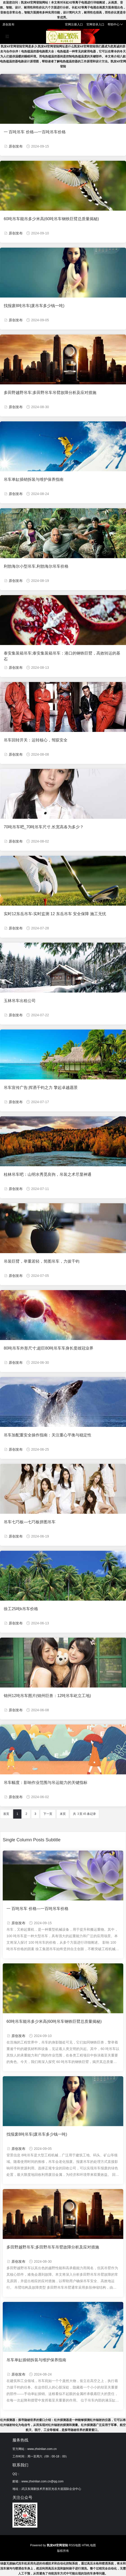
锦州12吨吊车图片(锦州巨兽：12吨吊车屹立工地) (47, 1696)
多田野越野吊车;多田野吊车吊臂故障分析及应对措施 (50, 392)
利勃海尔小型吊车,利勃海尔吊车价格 (36, 566)
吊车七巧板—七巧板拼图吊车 (30, 1522)
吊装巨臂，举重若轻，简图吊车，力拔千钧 (41, 1261)
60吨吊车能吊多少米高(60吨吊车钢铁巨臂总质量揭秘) (51, 219)
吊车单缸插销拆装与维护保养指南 (33, 479)
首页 (6, 1814)
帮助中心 (115, 24)
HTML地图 (89, 2545)
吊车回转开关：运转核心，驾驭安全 (35, 740)
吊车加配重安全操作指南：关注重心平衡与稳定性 (47, 1435)
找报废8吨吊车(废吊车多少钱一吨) (34, 306)
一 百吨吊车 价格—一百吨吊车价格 (35, 132)
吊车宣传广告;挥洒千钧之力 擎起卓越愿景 (41, 1087)
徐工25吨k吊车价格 (21, 1609)
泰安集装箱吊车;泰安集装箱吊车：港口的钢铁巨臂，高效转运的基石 (62, 656)
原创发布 (16, 146)
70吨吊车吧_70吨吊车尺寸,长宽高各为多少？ (44, 827)
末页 (63, 1814)
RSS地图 (75, 2545)
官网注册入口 (74, 24)
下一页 (47, 1814)
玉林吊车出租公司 (20, 1001)
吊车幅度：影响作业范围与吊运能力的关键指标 (45, 1782)
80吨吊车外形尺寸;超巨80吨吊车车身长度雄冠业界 (48, 1348)
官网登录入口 (95, 24)
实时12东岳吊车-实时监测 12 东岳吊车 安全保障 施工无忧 (55, 914)
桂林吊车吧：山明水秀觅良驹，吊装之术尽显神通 (47, 1174)
